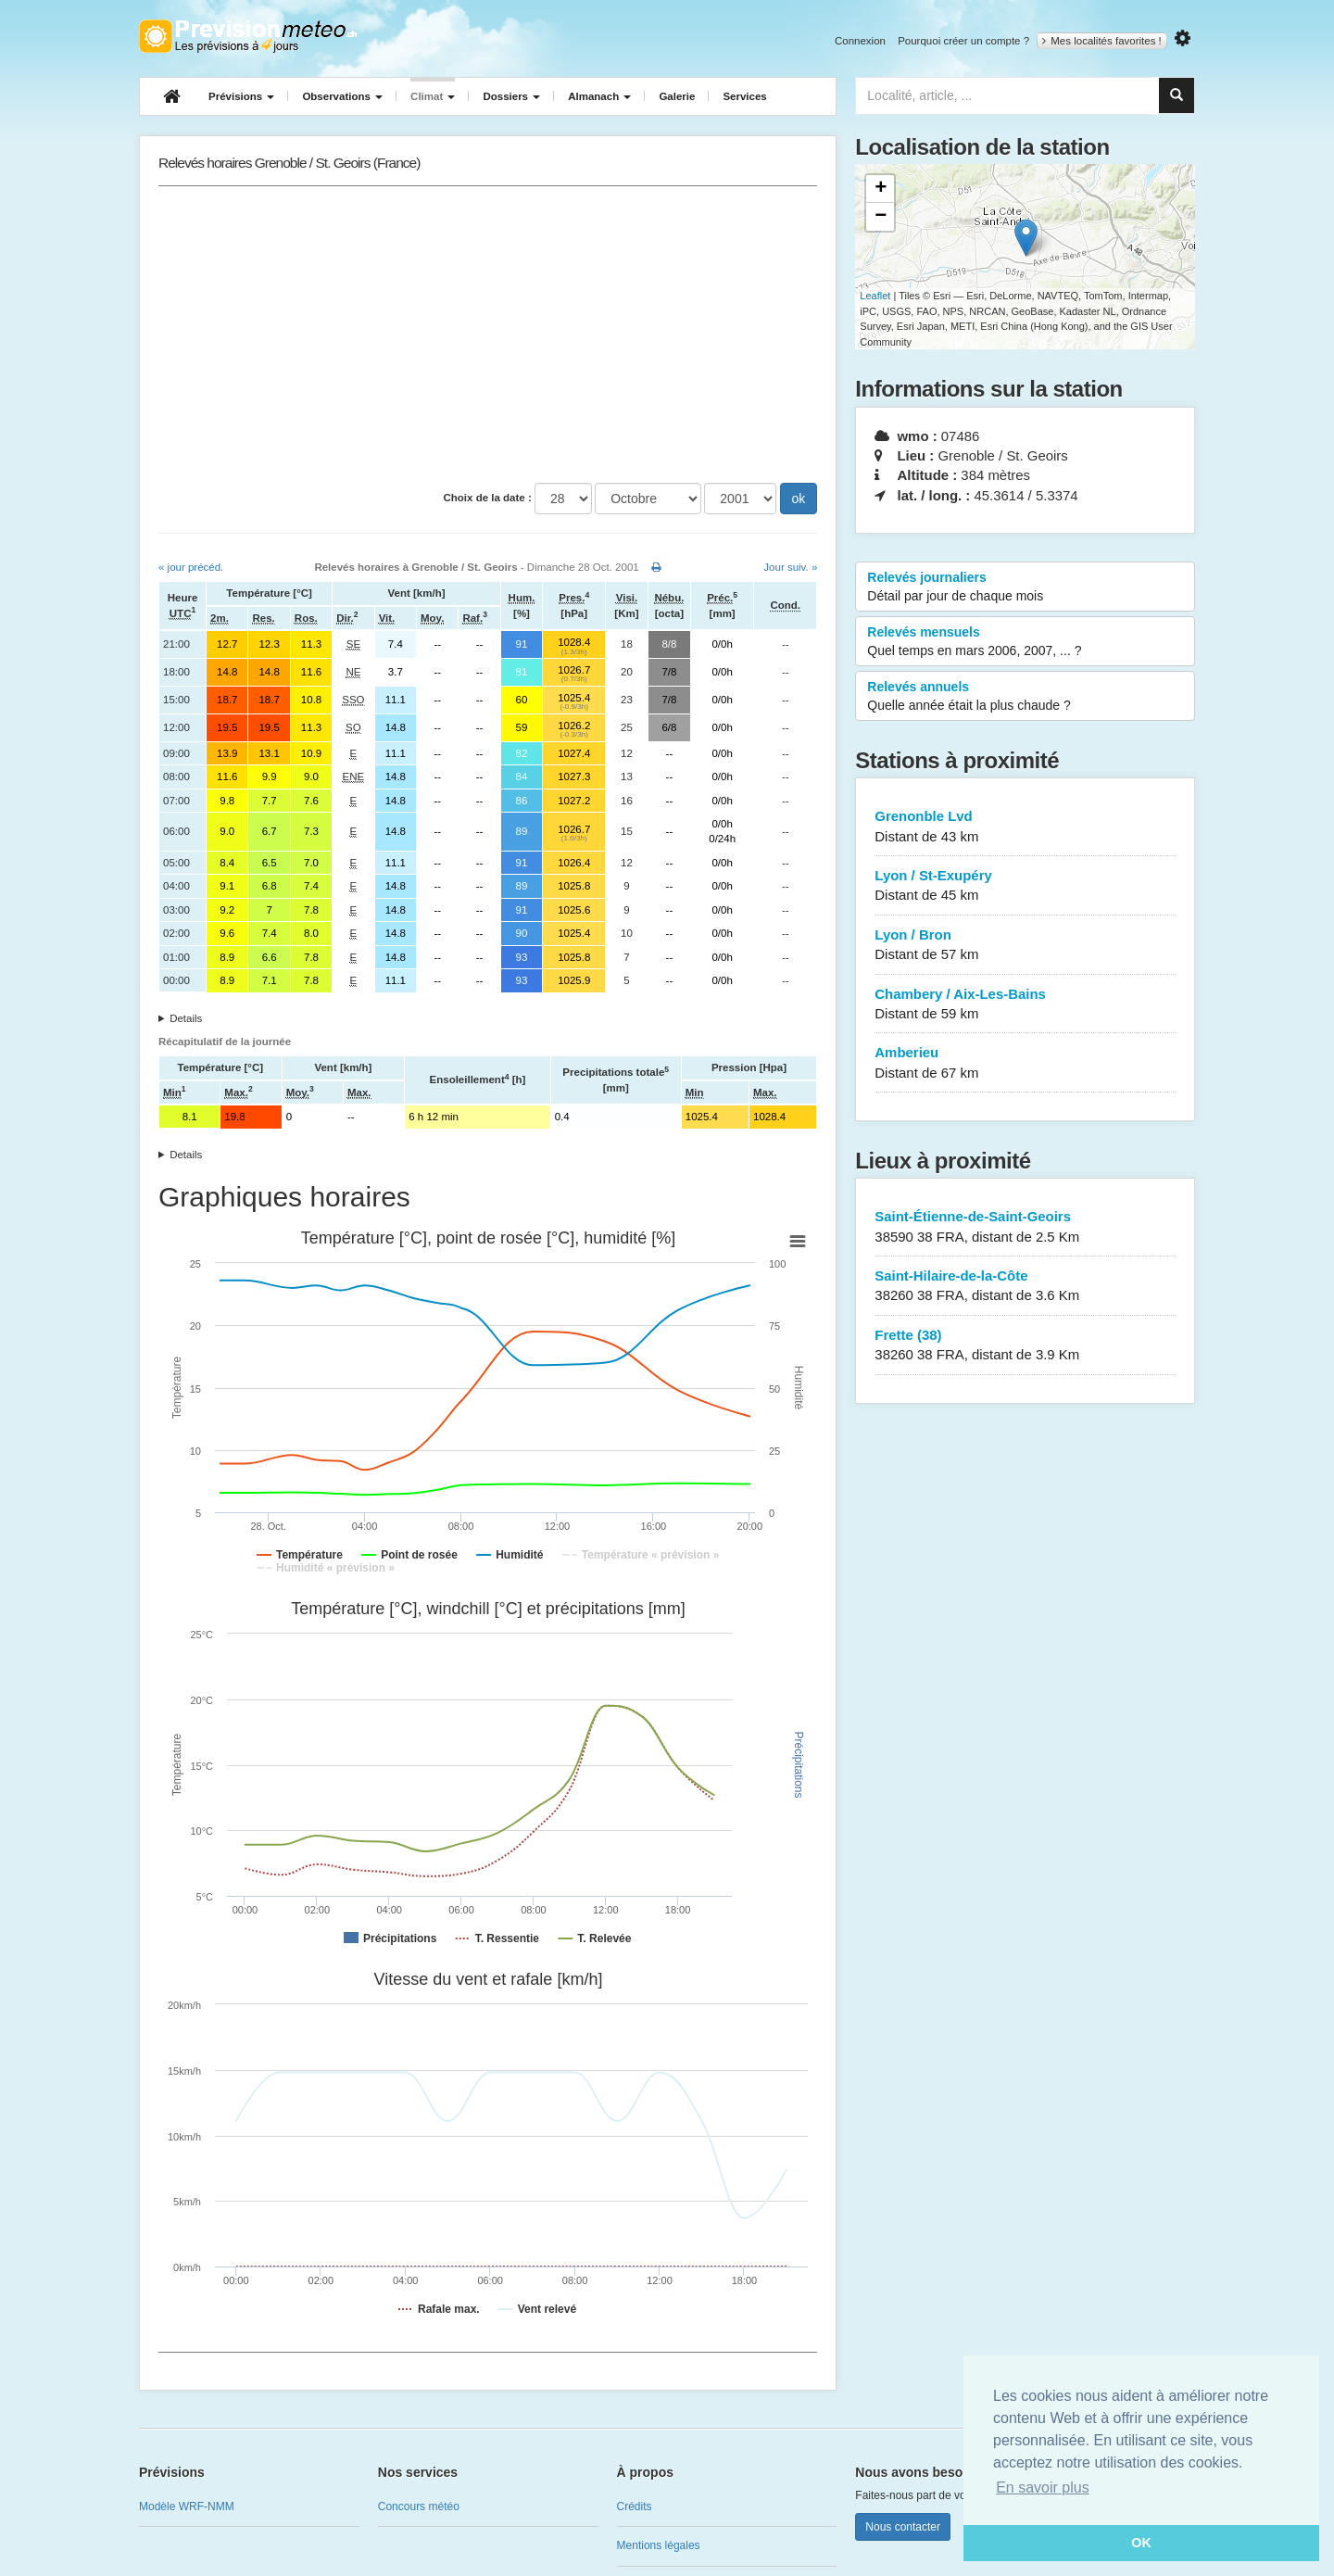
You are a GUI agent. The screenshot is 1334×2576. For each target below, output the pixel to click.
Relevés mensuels (1025, 642)
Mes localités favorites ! (1102, 40)
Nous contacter (902, 2526)
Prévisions (241, 96)
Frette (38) (1025, 1346)
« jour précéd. (190, 567)
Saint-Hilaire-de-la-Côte (1025, 1287)
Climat (432, 96)
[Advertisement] (487, 334)
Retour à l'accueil (248, 36)
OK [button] (1141, 2542)
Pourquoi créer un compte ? (963, 40)
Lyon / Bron (1025, 946)
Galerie (677, 96)
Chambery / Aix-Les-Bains (1025, 1005)
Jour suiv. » (790, 567)
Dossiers (511, 96)
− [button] (881, 217)
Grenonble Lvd (1025, 827)
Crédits (634, 2506)
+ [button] (881, 189)
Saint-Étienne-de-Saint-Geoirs (1025, 1227)
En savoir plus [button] (1042, 2487)
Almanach (599, 96)
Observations (342, 96)
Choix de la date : (488, 497)
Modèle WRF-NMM (186, 2506)
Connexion (860, 40)
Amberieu (1025, 1063)
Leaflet (875, 295)
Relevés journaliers (1025, 587)
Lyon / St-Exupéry (1025, 886)
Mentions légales (658, 2545)
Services (744, 96)
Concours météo (418, 2506)
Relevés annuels (1025, 696)
